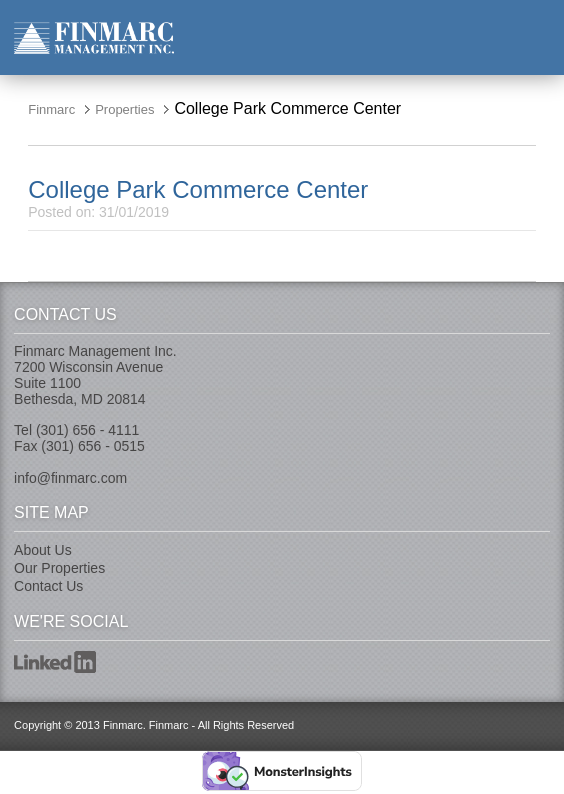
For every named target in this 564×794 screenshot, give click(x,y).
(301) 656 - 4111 (88, 430)
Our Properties (59, 568)
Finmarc (94, 37)
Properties (124, 109)
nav (534, 36)
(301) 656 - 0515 (93, 446)
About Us (43, 550)
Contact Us (48, 586)
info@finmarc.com (70, 478)
